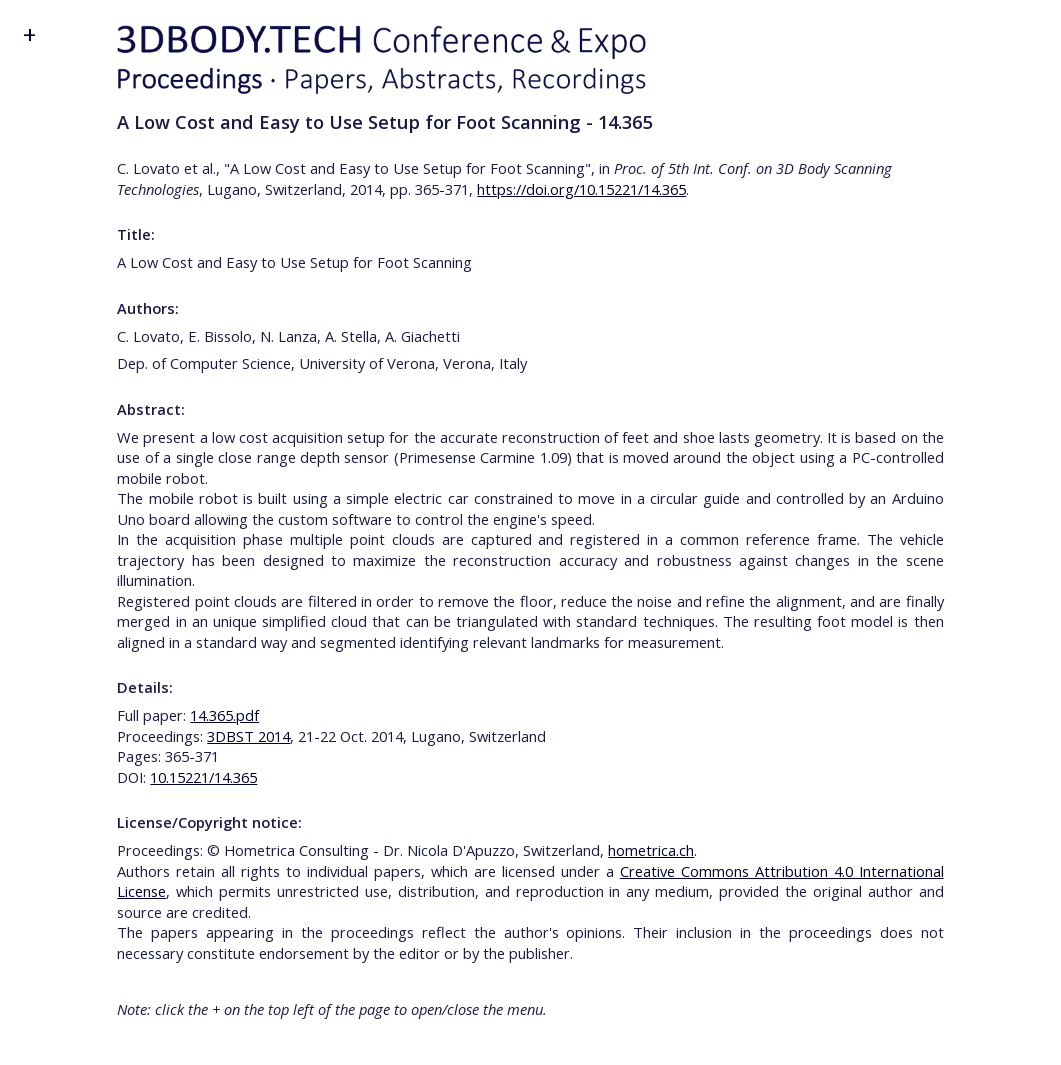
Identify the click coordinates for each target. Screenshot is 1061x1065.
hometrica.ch (651, 850)
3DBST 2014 (248, 736)
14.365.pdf (224, 715)
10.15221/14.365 (203, 777)
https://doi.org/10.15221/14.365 (581, 189)
